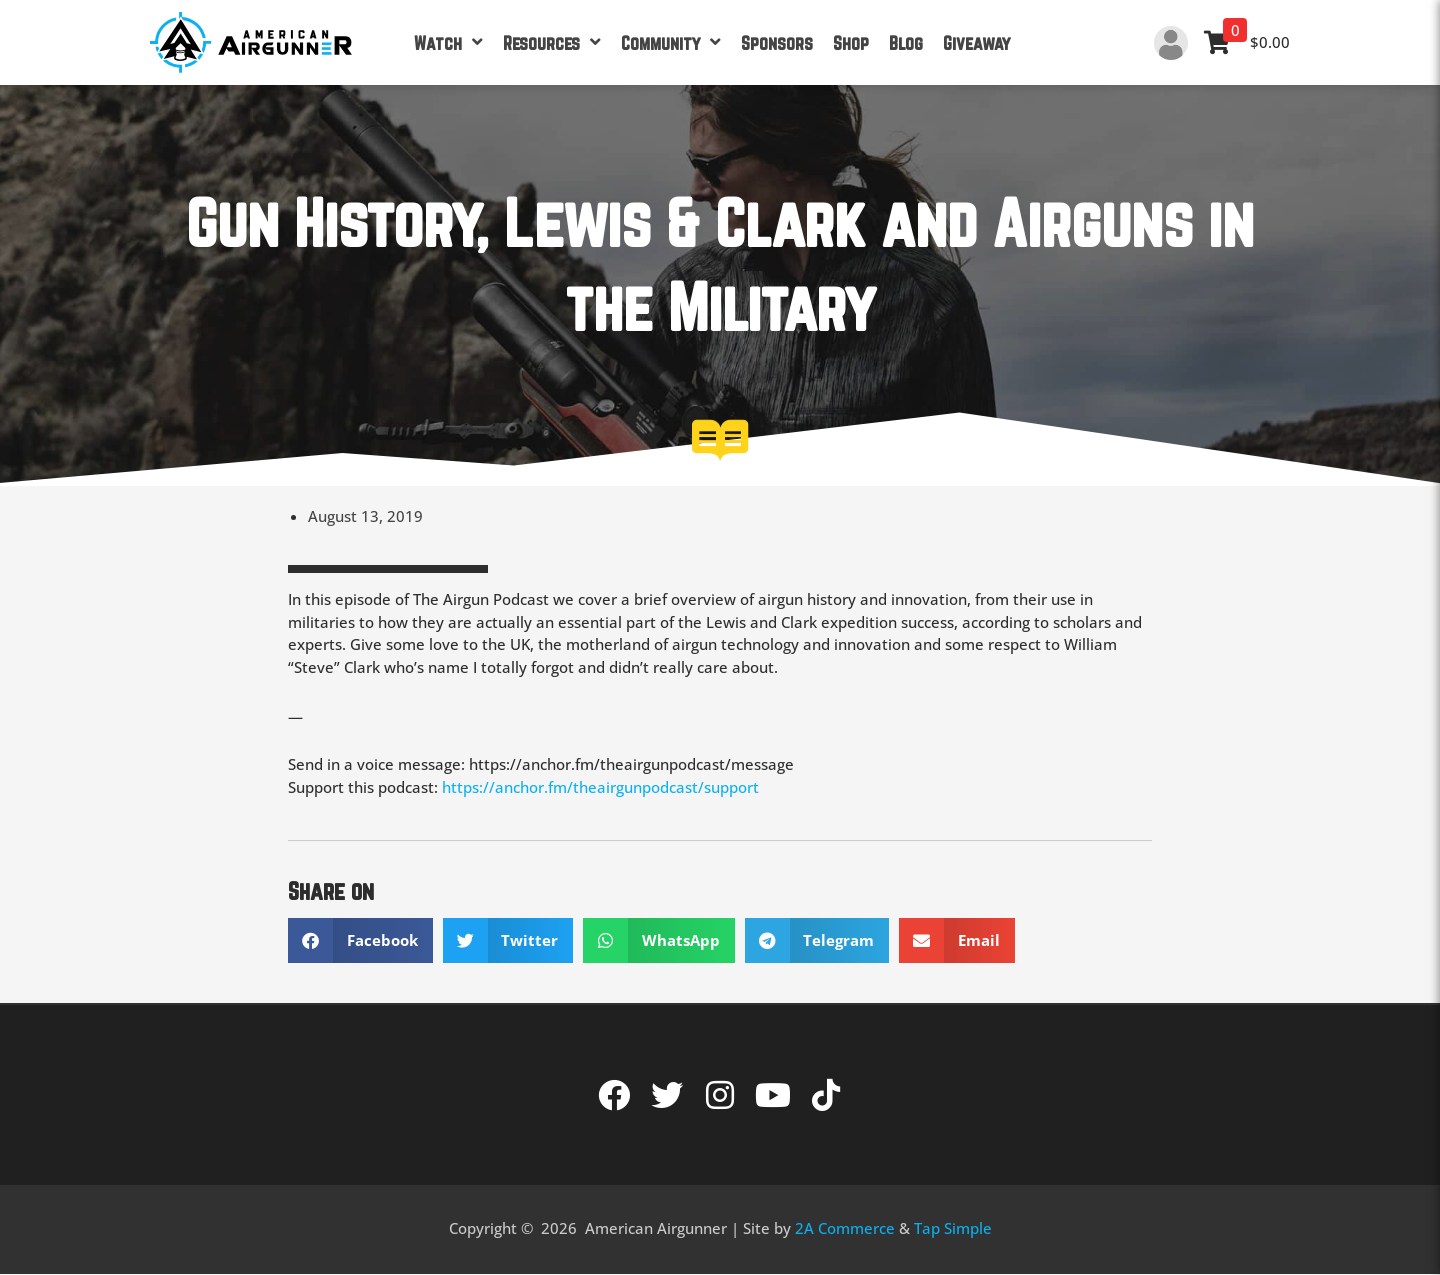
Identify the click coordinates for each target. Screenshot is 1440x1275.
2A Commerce (845, 1228)
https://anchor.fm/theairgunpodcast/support (600, 787)
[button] (360, 940)
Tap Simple (953, 1228)
